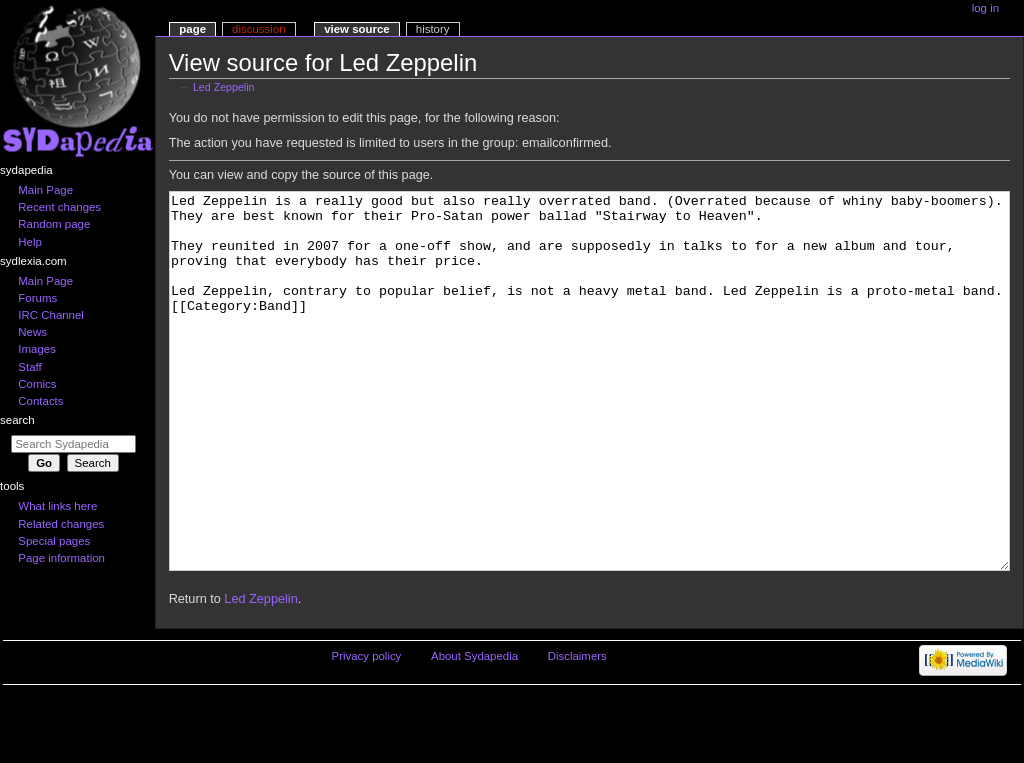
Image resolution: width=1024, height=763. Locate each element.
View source (357, 29)
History (433, 29)
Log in (985, 8)
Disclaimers (577, 731)
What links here (57, 506)
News (32, 332)
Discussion (258, 29)
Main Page (45, 190)
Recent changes (59, 207)
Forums (37, 298)
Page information (61, 558)
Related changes (61, 524)
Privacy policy (367, 731)
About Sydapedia (474, 731)
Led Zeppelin (224, 87)
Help (30, 242)
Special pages (54, 541)
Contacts (40, 401)
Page (192, 29)
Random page (54, 224)
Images (37, 349)
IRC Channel (51, 315)
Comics (37, 384)
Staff (29, 367)
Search (17, 420)
